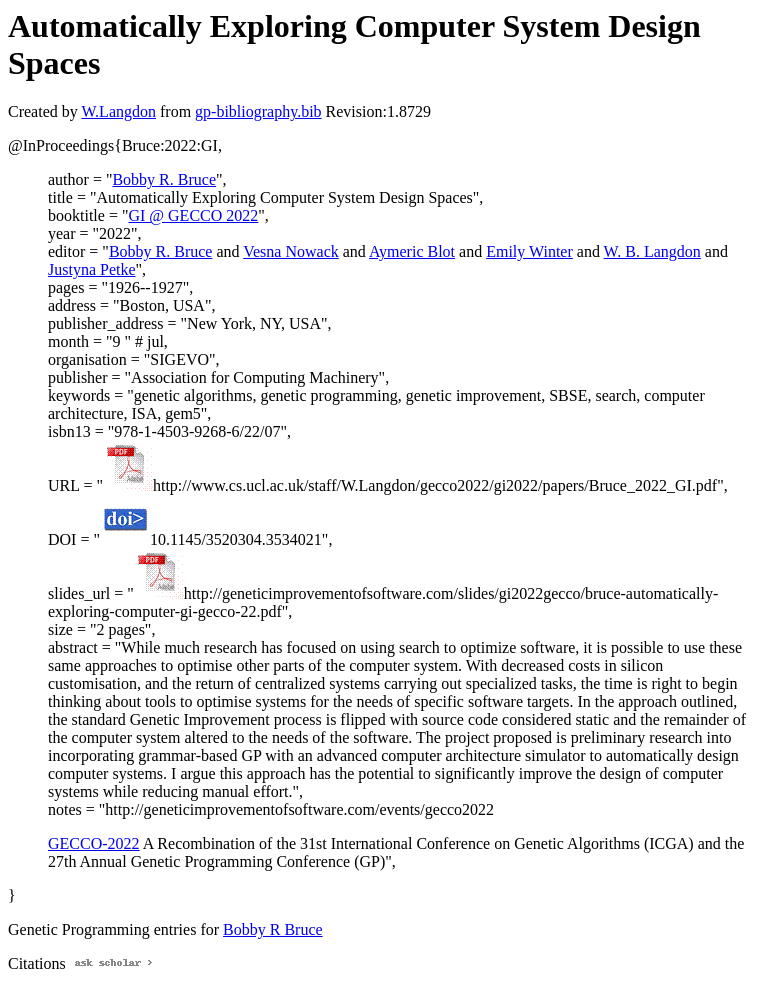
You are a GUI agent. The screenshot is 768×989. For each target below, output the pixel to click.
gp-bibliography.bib (258, 111)
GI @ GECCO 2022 (193, 215)
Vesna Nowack (291, 251)
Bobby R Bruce (273, 929)
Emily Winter (529, 251)
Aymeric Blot (412, 251)
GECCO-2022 (94, 843)
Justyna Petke (92, 269)
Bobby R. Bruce (164, 179)
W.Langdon (118, 111)
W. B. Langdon (652, 251)
